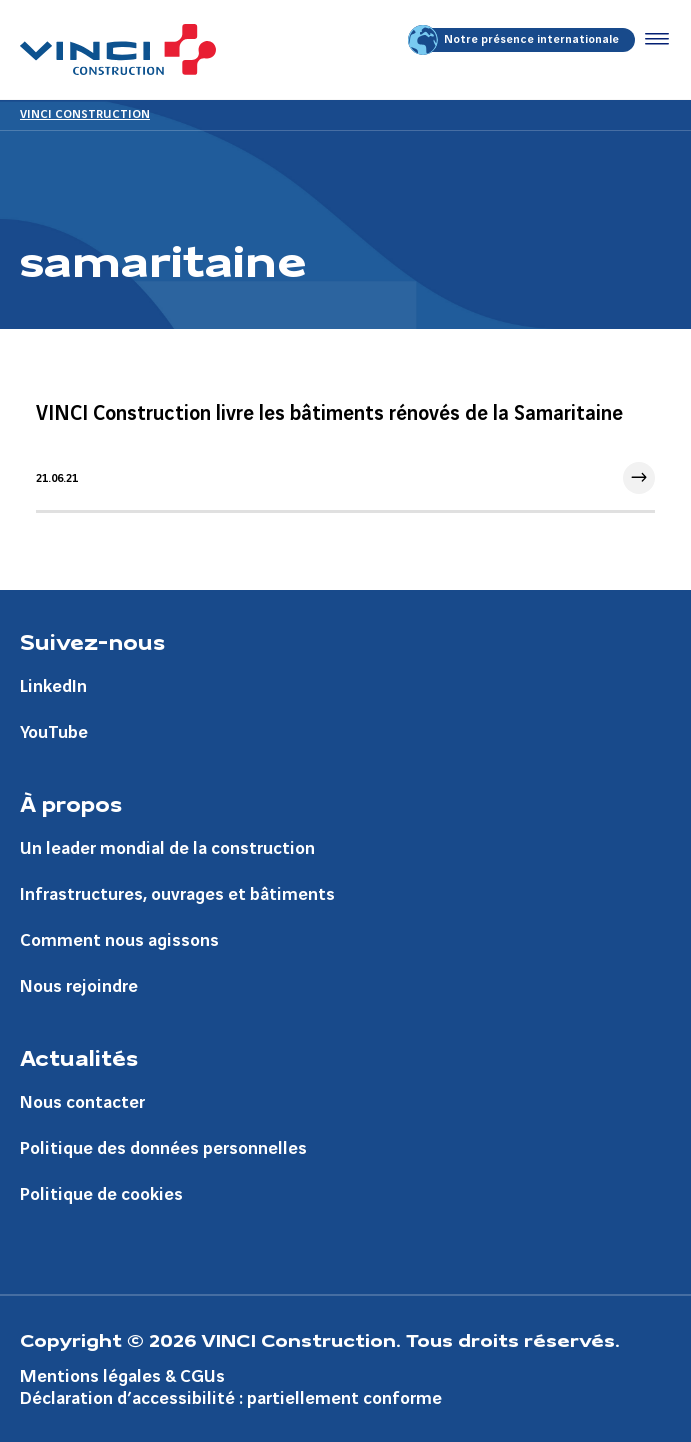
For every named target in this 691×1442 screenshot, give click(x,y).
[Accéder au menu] (653, 40)
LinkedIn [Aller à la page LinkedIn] (53, 686)
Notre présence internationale (515, 40)
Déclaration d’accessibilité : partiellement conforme (231, 1398)
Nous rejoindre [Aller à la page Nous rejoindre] (79, 986)
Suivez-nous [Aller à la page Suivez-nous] (92, 641)
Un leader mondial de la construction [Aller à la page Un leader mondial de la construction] (167, 848)
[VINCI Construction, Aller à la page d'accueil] (118, 49)
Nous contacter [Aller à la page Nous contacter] (82, 1102)
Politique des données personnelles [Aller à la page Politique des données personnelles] (163, 1148)
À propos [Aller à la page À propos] (71, 803)
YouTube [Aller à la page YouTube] (54, 732)
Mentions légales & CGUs (122, 1376)
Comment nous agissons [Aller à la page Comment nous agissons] (119, 940)
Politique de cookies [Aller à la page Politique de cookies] (101, 1194)
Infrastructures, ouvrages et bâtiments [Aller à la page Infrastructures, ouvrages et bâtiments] (177, 894)
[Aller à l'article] (345, 447)
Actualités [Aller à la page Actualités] (79, 1057)
